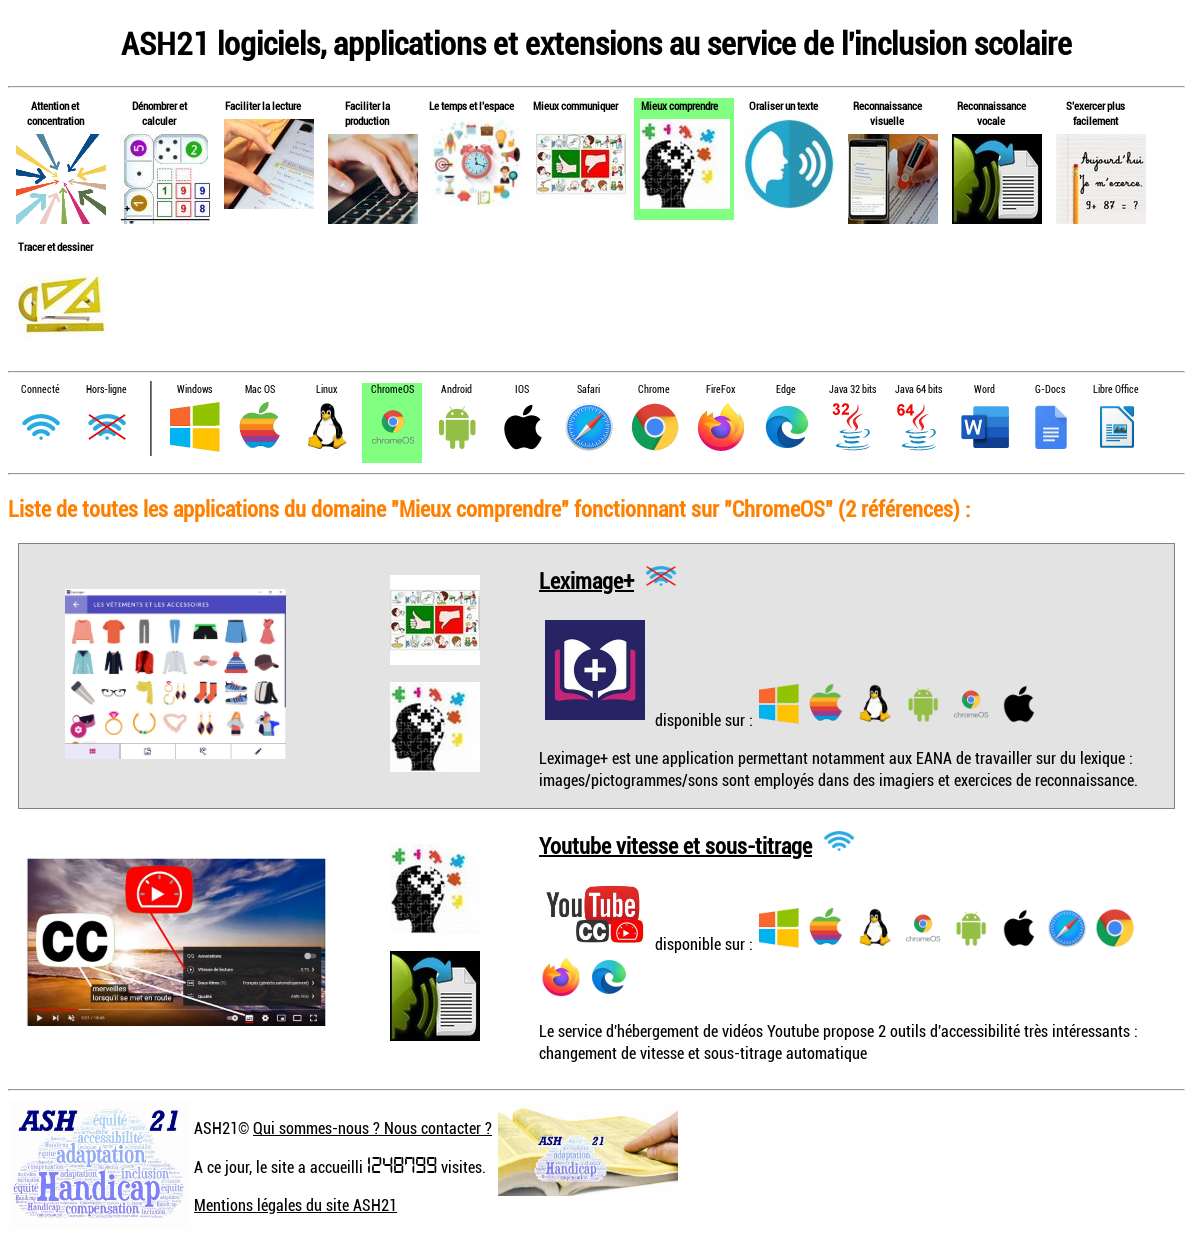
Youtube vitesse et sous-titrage (675, 844)
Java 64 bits (918, 389)
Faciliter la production (367, 113)
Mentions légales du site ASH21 (295, 1205)
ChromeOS (392, 389)
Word (984, 389)
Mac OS (260, 389)
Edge (786, 389)
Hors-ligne (106, 389)
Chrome (654, 389)
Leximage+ (586, 579)
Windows (194, 389)
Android (456, 389)
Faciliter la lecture (263, 105)
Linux (326, 389)
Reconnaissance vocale (991, 113)
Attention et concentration (55, 113)
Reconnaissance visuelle (887, 113)
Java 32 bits (852, 389)
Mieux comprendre (679, 105)
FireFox (720, 389)
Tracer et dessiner (55, 246)
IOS (522, 389)
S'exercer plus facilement (1095, 113)
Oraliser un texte (783, 105)
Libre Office (1116, 389)
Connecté (40, 389)
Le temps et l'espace (471, 105)
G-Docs (1050, 389)
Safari (588, 389)
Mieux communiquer (575, 105)
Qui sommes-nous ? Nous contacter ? (372, 1128)
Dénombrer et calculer (159, 113)
